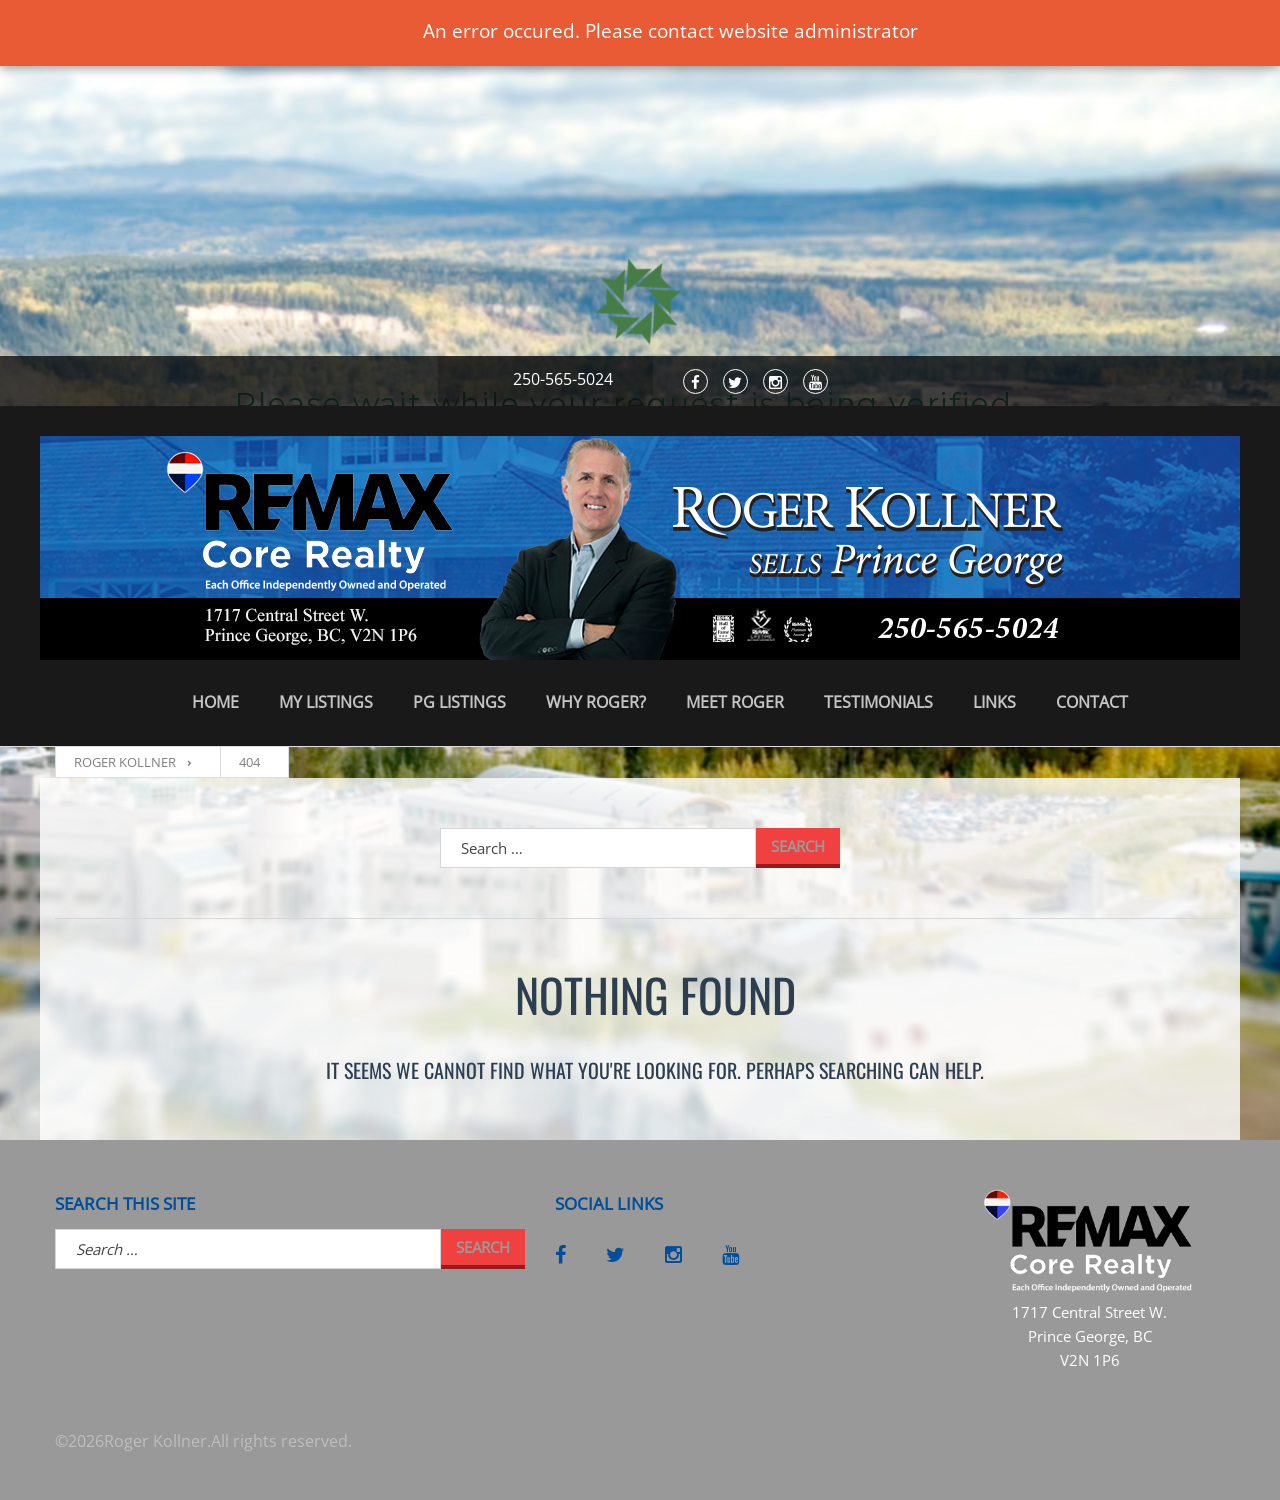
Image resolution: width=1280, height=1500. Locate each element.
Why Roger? (596, 702)
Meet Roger (735, 702)
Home (215, 702)
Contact (1092, 702)
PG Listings (459, 702)
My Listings (326, 702)
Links (994, 702)
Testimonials (878, 702)
